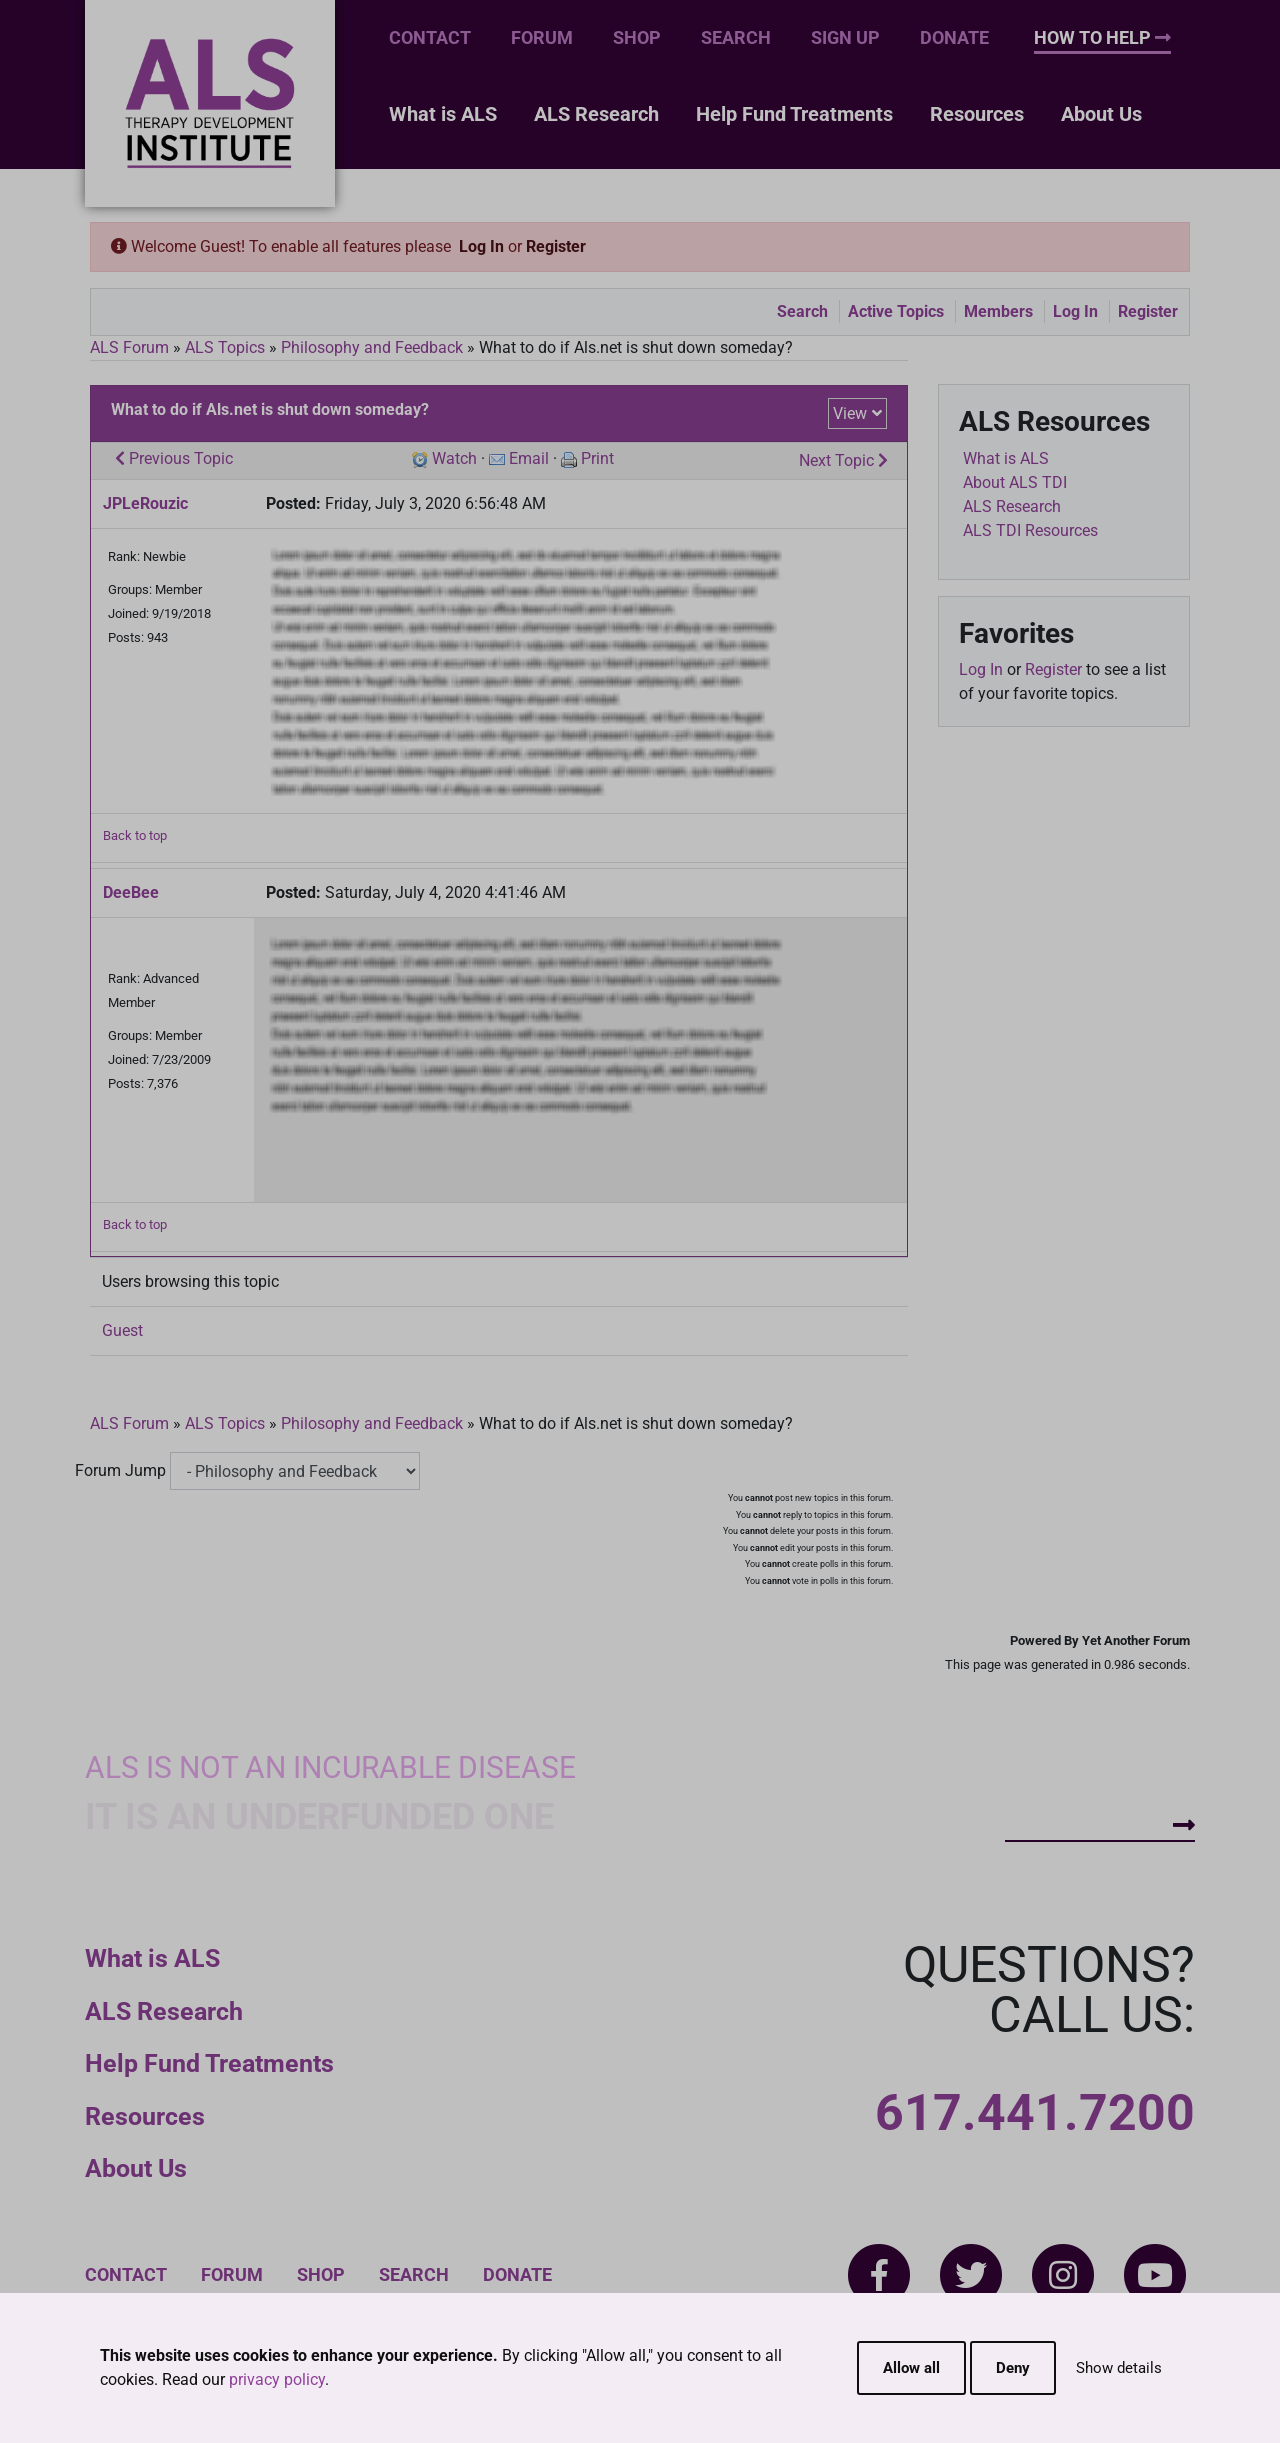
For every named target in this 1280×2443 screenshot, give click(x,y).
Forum (542, 37)
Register (556, 246)
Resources (977, 114)
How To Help (1102, 37)
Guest (122, 1330)
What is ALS (443, 114)
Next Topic (843, 460)
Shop (637, 37)
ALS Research (596, 114)
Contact (430, 37)
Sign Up (845, 37)
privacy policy (277, 2379)
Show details (1119, 2368)
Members (998, 311)
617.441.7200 (1035, 2113)
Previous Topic (174, 458)
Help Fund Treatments (794, 114)
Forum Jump (120, 1470)
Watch (454, 458)
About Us (1101, 114)
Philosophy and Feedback (372, 347)
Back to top (135, 835)
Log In (481, 246)
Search (736, 37)
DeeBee (131, 892)
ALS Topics (225, 347)
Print (597, 458)
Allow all (911, 2368)
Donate (954, 37)
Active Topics (896, 311)
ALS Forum (131, 347)
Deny (1013, 2368)
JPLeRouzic (145, 503)
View (850, 413)
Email (529, 458)
